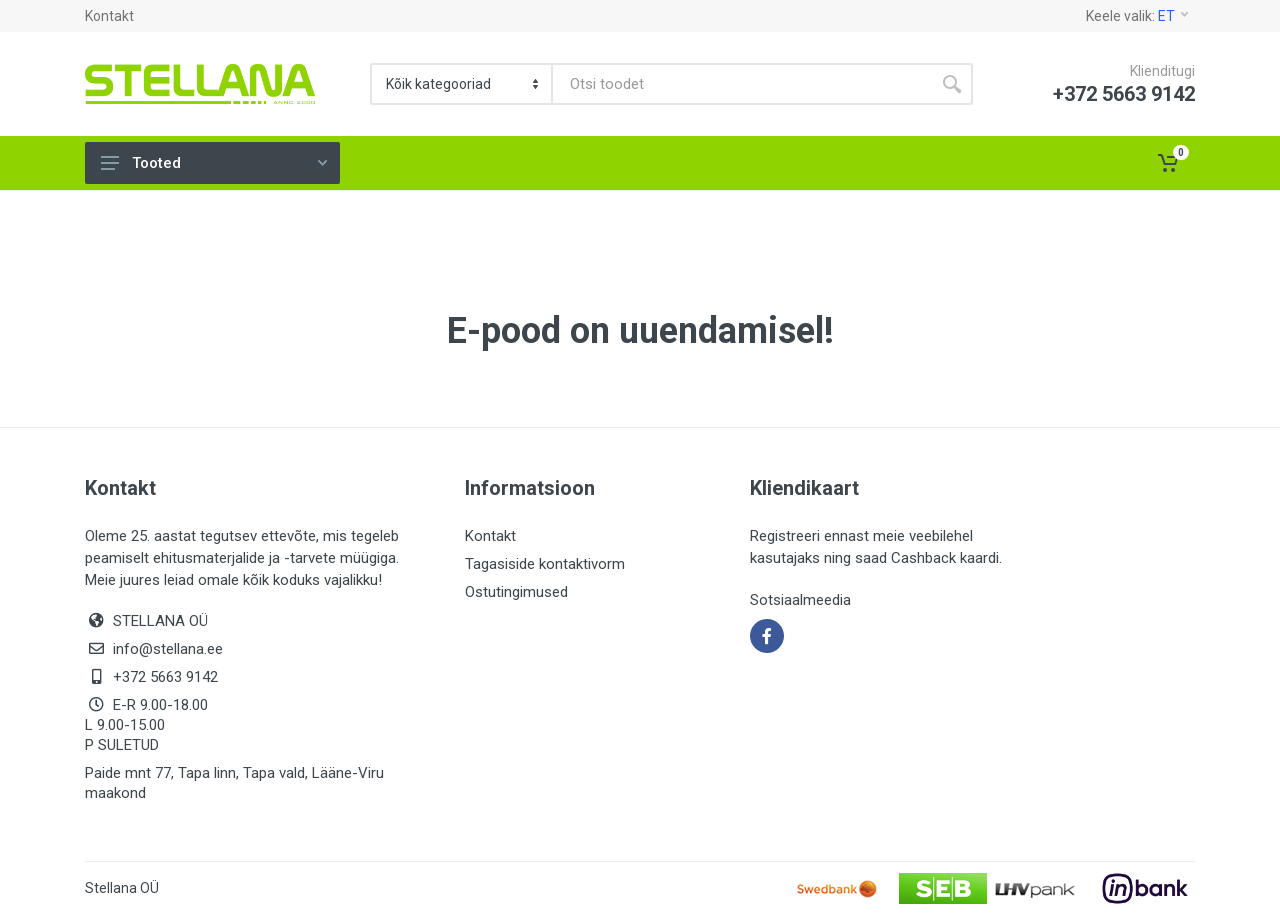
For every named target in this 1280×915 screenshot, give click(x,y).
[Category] (462, 84)
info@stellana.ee (168, 649)
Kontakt (109, 16)
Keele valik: (1137, 16)
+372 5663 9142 (165, 677)
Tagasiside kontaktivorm (545, 564)
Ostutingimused (516, 592)
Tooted (214, 163)
